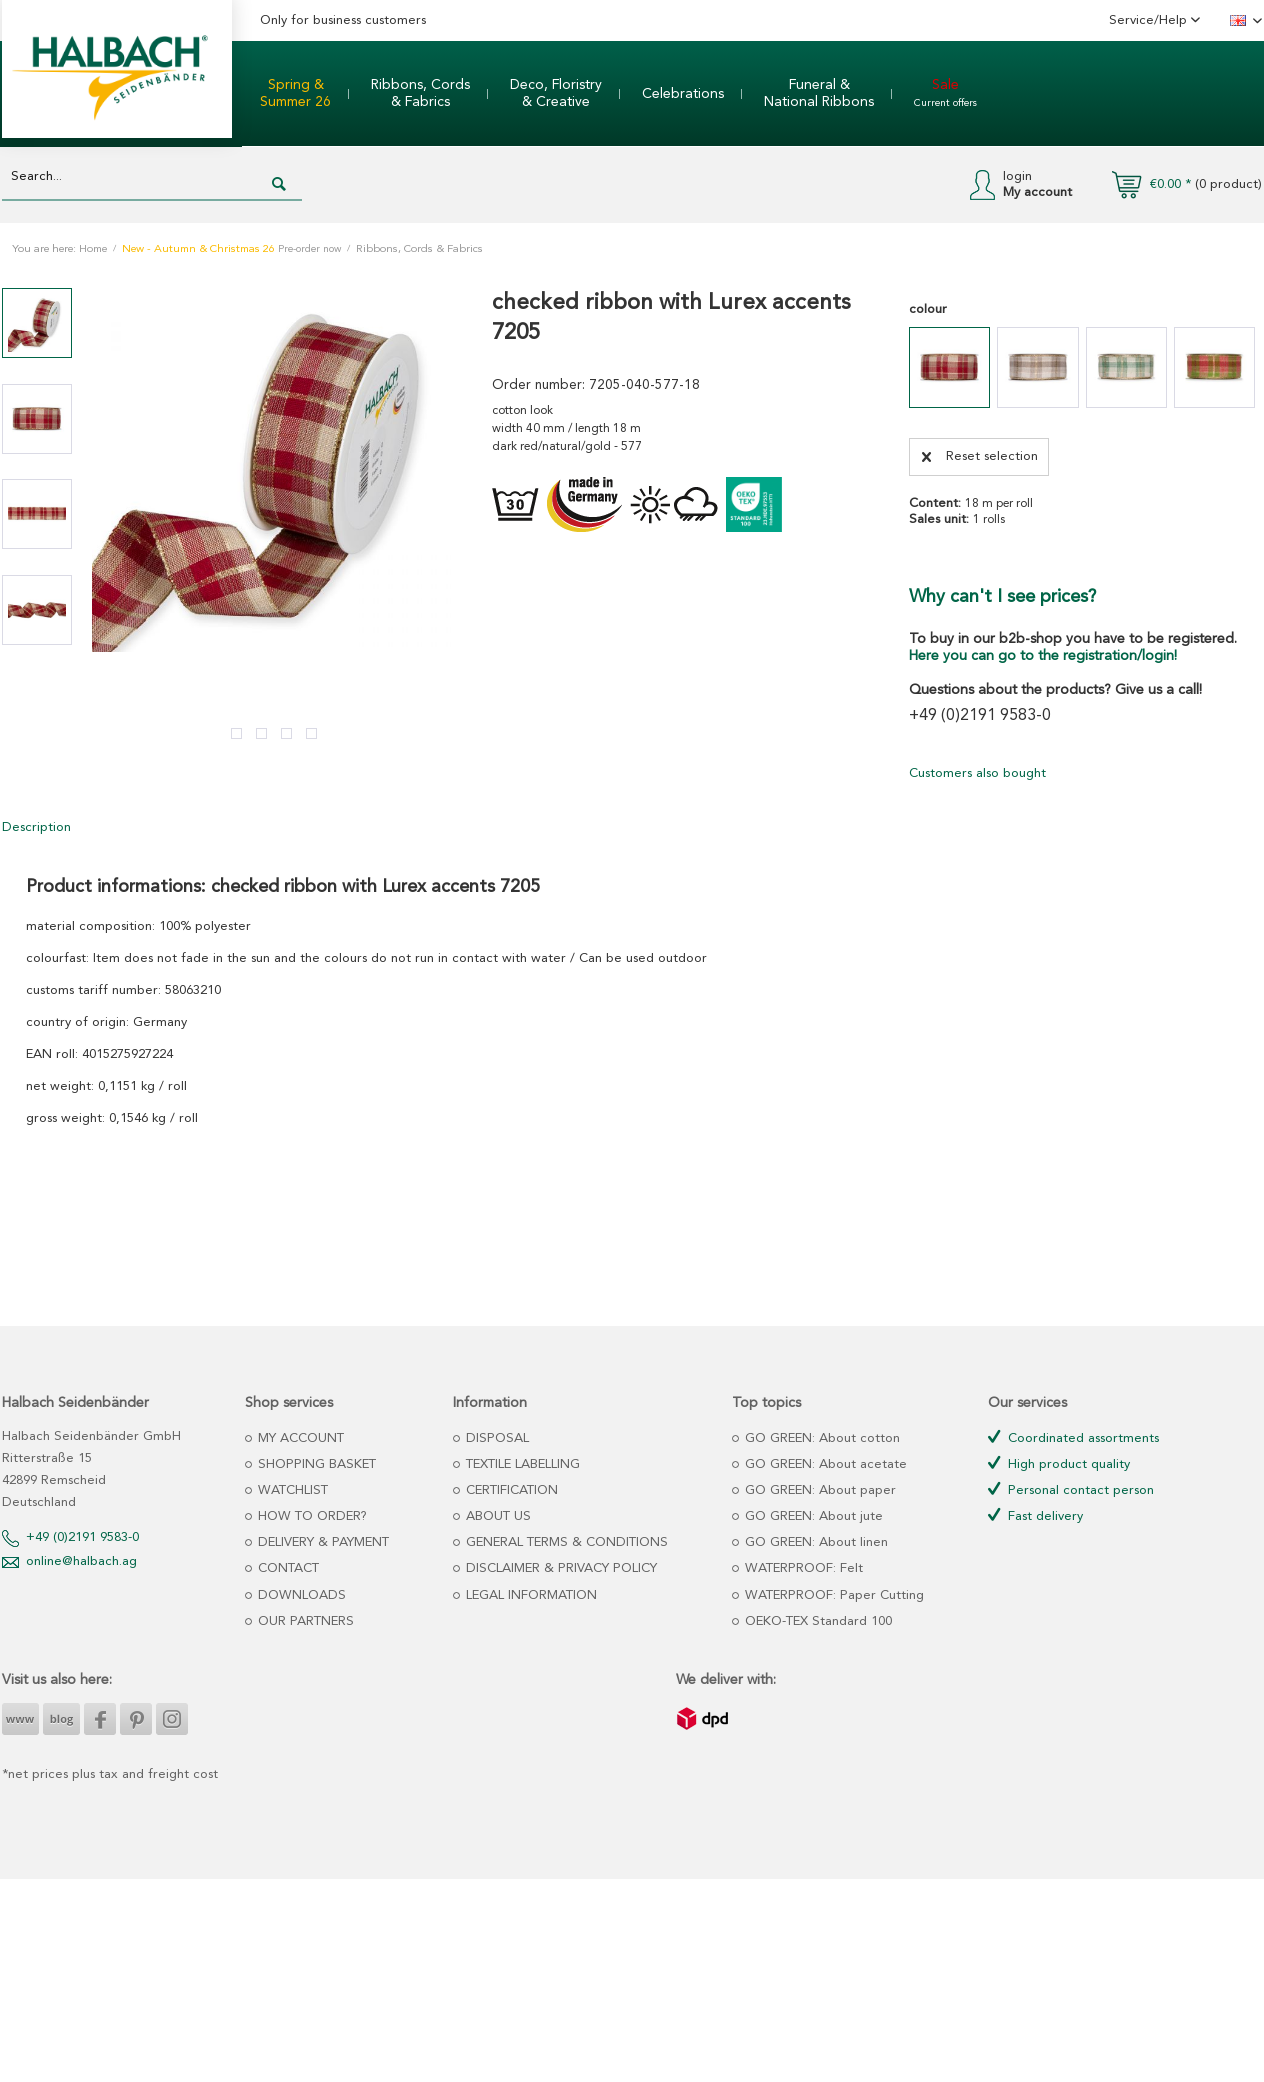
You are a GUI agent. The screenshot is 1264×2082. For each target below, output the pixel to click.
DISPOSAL (495, 1438)
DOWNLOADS (300, 1595)
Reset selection (980, 452)
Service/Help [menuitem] (1150, 20)
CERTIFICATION (510, 1490)
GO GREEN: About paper (818, 1490)
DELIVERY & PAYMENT (321, 1542)
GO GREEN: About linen (814, 1542)
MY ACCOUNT (299, 1438)
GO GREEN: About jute (812, 1516)
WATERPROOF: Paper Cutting (832, 1595)
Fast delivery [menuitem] (1035, 1515)
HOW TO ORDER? (310, 1516)
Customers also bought (977, 773)
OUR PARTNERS (304, 1621)
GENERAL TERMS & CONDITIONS (565, 1542)
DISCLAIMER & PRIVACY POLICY (559, 1568)
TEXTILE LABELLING (521, 1464)
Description (36, 827)
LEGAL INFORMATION (529, 1595)
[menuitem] (295, 94)
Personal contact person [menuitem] (1071, 1489)
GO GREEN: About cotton (820, 1438)
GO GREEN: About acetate (824, 1464)
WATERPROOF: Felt (802, 1568)
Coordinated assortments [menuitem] (1073, 1437)
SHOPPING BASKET (315, 1464)
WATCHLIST (291, 1490)
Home (93, 249)
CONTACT (286, 1568)
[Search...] (152, 177)
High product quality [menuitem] (1059, 1463)
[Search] (279, 185)
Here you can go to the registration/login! (1043, 656)
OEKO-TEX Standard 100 (816, 1621)
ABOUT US (496, 1516)
